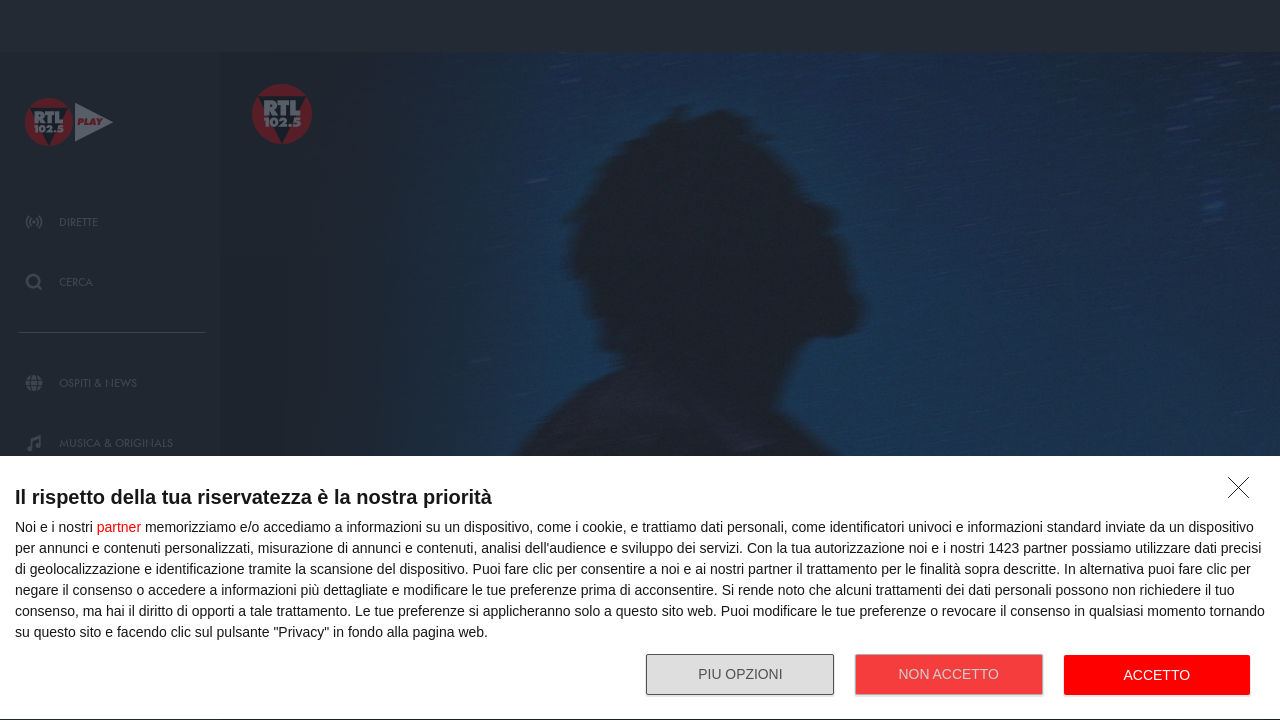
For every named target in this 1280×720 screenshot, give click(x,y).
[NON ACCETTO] (1244, 493)
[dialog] (640, 588)
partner (119, 527)
